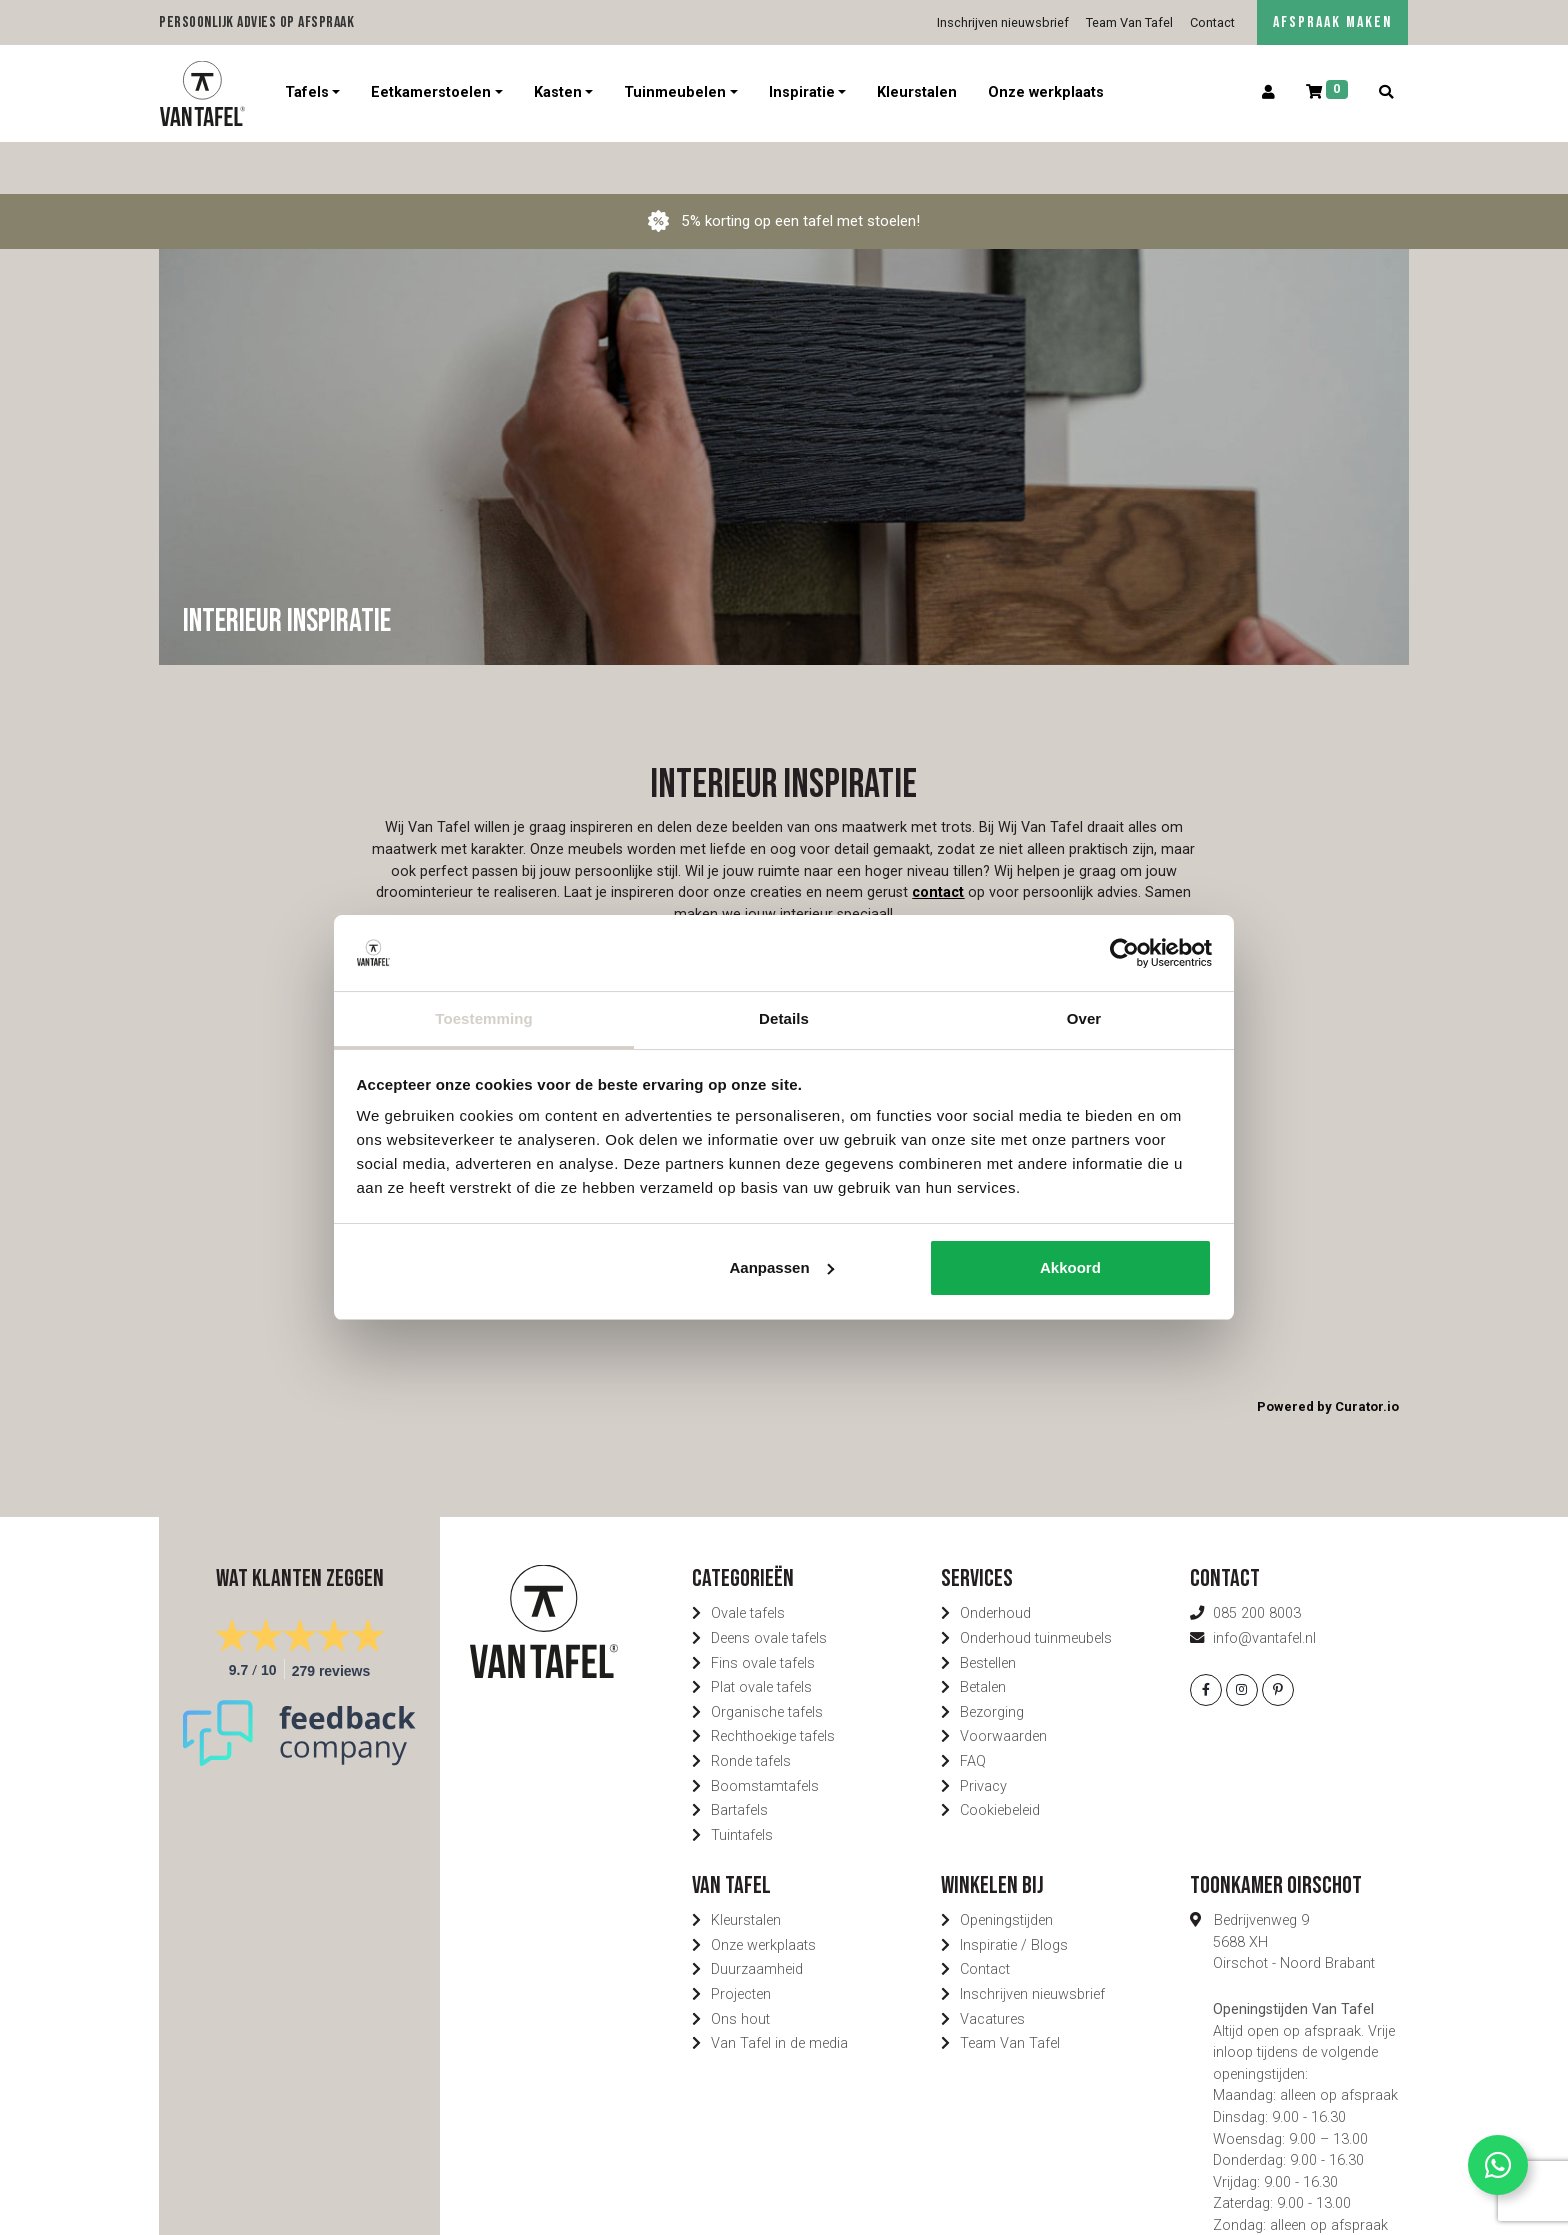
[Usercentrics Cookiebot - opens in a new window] (1124, 953)
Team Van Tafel (1129, 22)
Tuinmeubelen (675, 92)
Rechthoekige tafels (773, 1684)
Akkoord (1070, 1267)
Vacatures (992, 1966)
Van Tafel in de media (779, 1991)
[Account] (1269, 93)
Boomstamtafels (765, 1733)
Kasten (558, 92)
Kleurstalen (917, 92)
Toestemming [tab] (484, 1018)
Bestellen (988, 1610)
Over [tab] (1084, 1018)
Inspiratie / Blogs (1014, 1893)
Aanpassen (782, 1267)
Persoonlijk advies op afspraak (256, 22)
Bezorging (992, 1659)
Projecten (741, 1942)
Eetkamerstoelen (431, 92)
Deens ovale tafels (769, 1586)
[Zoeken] (1385, 93)
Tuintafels (742, 1783)
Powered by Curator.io (1328, 1354)
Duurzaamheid (757, 1917)
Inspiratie (802, 92)
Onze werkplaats (1046, 92)
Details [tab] (784, 1018)
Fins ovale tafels (763, 1610)
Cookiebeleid (1000, 1758)
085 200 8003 (1257, 1561)
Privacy (983, 1733)
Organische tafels (767, 1659)
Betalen (983, 1635)
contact (938, 840)
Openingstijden (1006, 1868)
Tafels (307, 92)
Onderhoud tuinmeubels (1036, 1586)
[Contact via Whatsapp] (1498, 2165)
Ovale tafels (748, 1561)
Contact (1212, 22)
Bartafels (739, 1758)
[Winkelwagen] (1327, 93)
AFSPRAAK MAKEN (1332, 22)
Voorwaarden (1003, 1684)
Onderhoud (995, 1561)
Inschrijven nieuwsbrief (1003, 22)
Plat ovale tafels (761, 1635)
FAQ (973, 1709)
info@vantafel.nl (1264, 1586)
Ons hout (740, 1966)
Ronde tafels (751, 1709)
